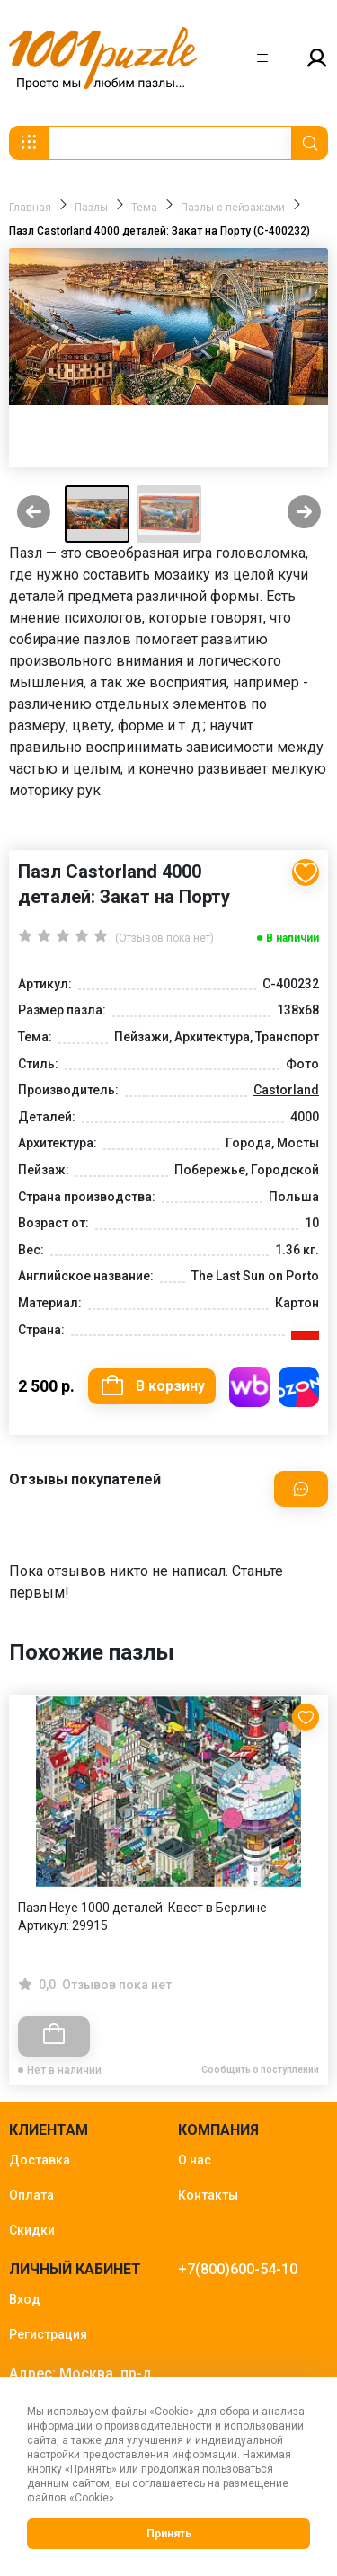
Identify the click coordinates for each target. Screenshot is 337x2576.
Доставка (39, 2160)
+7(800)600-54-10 (237, 2269)
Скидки (32, 2230)
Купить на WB (249, 1387)
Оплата (31, 2195)
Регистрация (48, 2334)
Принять (168, 2533)
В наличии (292, 938)
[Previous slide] (33, 513)
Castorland (286, 1090)
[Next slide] (304, 513)
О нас (194, 2160)
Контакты (208, 2195)
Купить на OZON (299, 1387)
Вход (24, 2299)
